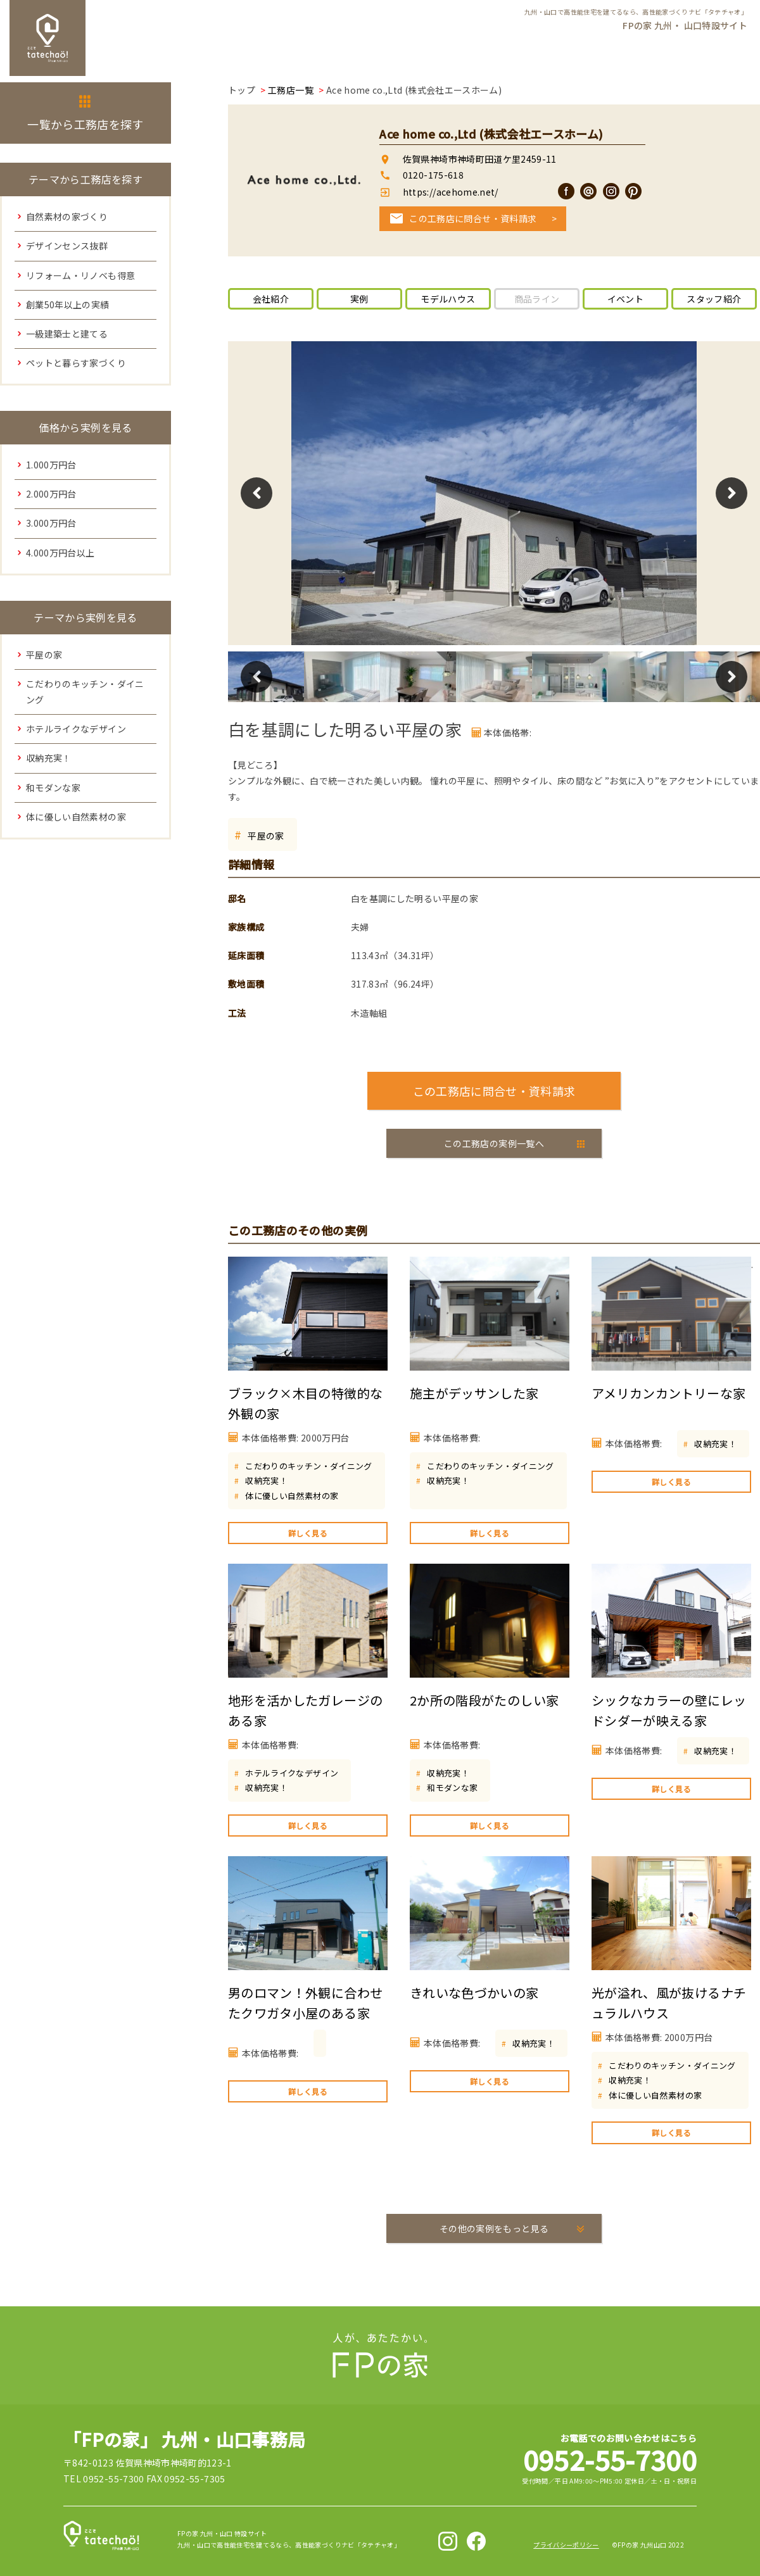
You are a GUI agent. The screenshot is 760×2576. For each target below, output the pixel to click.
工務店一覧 (291, 90)
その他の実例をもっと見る (494, 2228)
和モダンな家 (452, 1787)
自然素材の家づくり (67, 216)
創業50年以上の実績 (68, 304)
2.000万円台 (51, 493)
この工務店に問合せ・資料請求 (472, 218)
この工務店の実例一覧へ (494, 1143)
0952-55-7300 (610, 2459)
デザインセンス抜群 (67, 245)
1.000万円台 (51, 464)
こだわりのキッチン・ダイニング (308, 1466)
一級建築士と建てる (67, 333)
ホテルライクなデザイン (291, 1773)
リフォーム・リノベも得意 (80, 275)
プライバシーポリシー (566, 2544)
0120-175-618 (433, 174)
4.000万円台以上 (60, 552)
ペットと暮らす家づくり (76, 362)
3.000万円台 (51, 523)
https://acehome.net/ (449, 191)
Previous (256, 493)
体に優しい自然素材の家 (291, 1496)
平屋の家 (266, 835)
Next (731, 493)
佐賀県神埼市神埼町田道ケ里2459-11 (480, 159)
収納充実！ (266, 1480)
